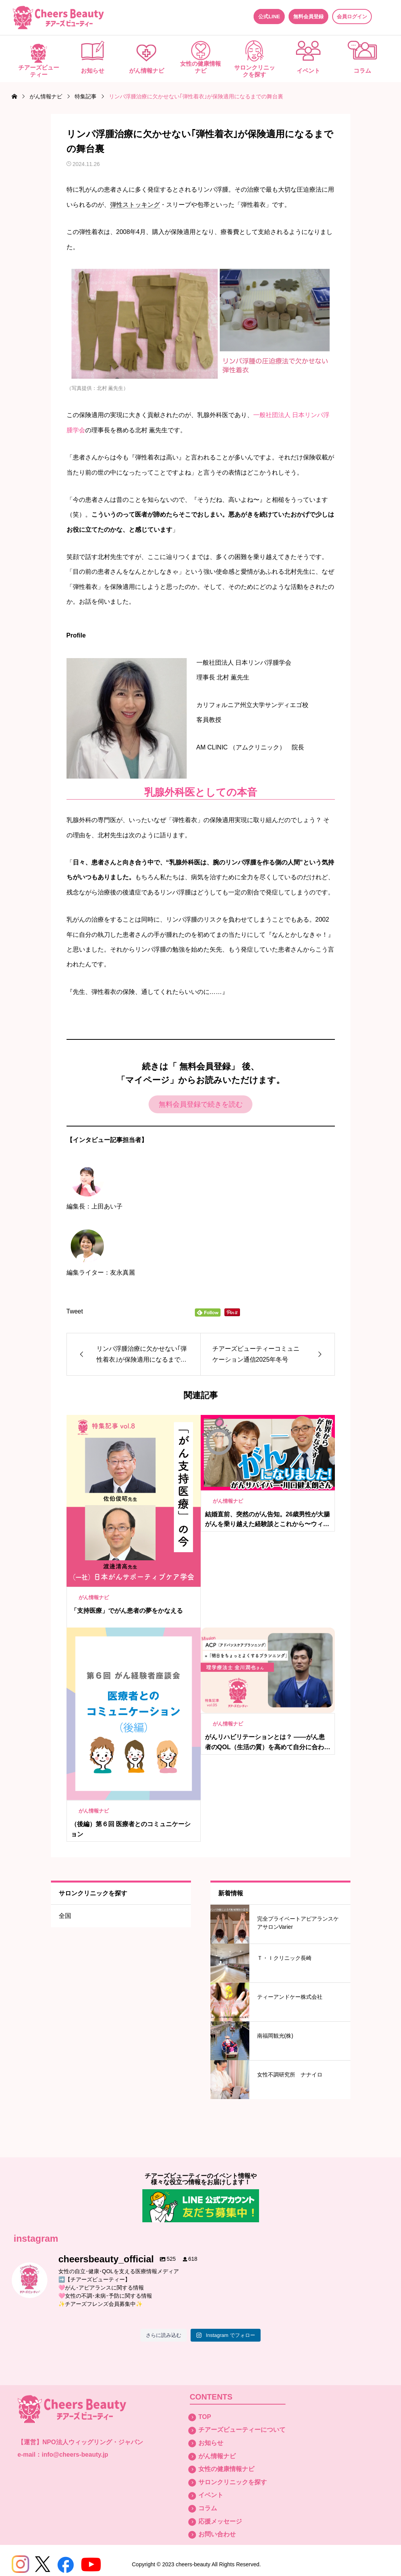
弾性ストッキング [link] (135, 204)
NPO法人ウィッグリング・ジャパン (92, 2442)
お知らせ (92, 70)
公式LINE (269, 16)
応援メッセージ (220, 2521)
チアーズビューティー (38, 71)
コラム (362, 70)
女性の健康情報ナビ (200, 67)
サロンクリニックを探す (254, 71)
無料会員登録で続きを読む (201, 1104)
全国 (65, 1915)
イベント (308, 70)
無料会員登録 (308, 16)
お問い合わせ (217, 2534)
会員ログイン (352, 16)
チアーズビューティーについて (241, 2429)
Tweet (75, 1311)
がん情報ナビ (146, 70)
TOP (204, 2417)
